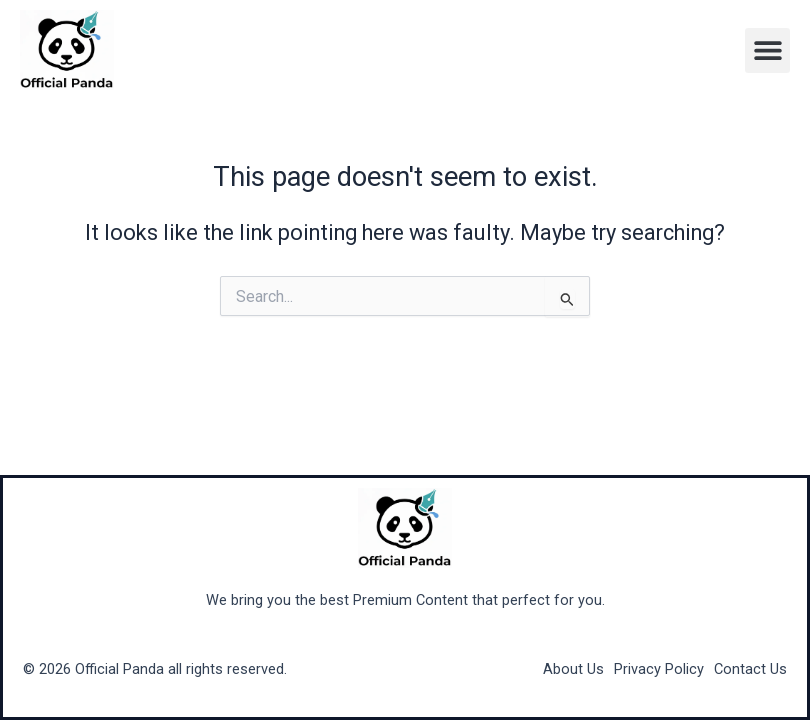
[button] (767, 50)
